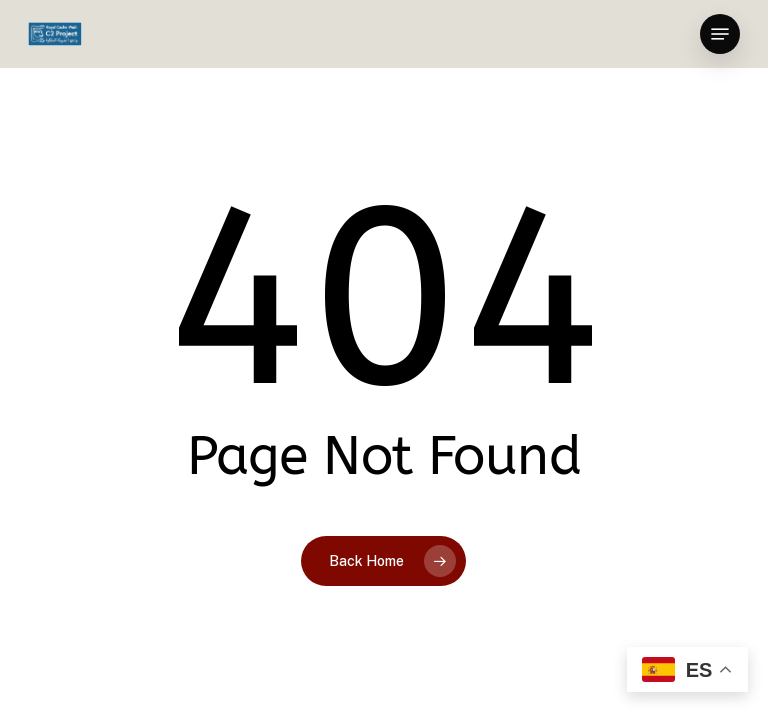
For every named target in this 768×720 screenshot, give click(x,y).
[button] (720, 34)
